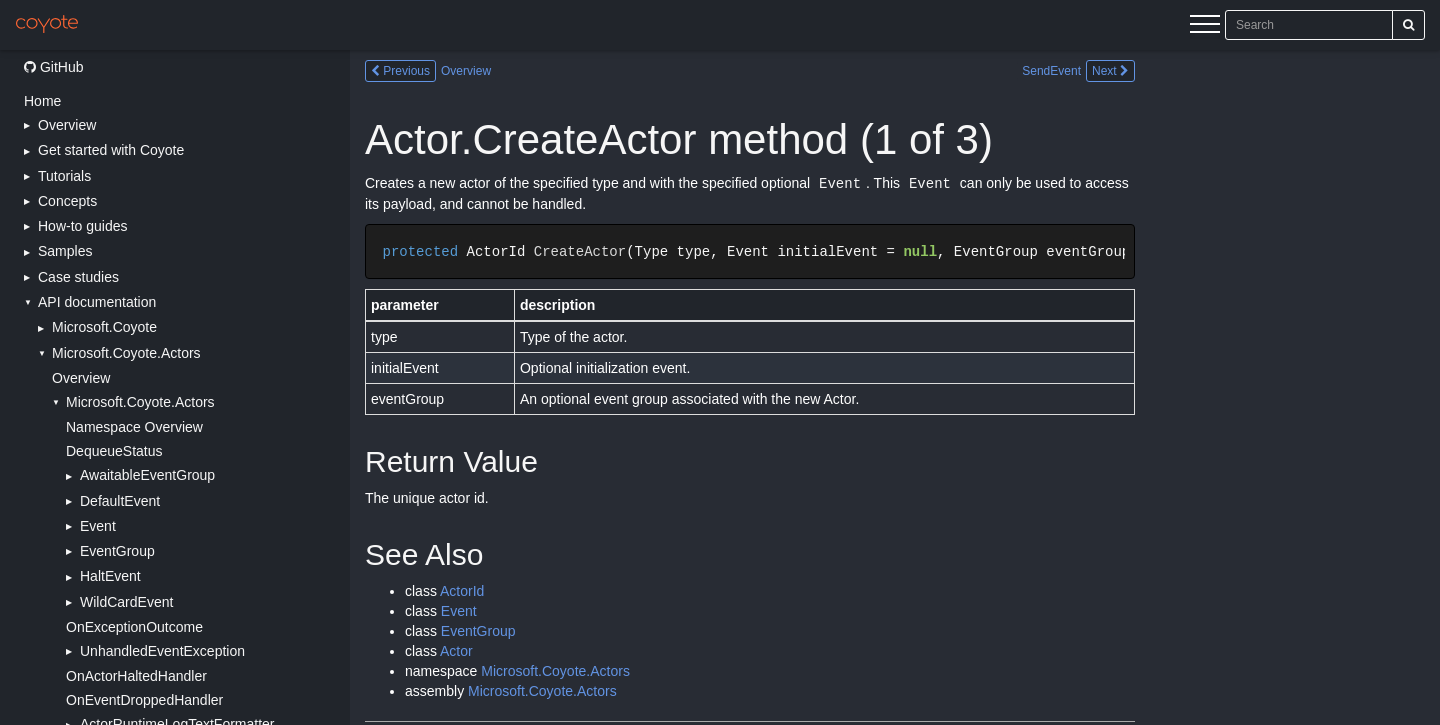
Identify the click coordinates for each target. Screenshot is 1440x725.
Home (42, 101)
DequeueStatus (114, 451)
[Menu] (1205, 27)
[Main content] (895, 387)
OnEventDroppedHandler (144, 700)
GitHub (53, 67)
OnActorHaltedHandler (136, 676)
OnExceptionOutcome (134, 627)
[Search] (1408, 25)
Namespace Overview (134, 427)
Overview (81, 378)
